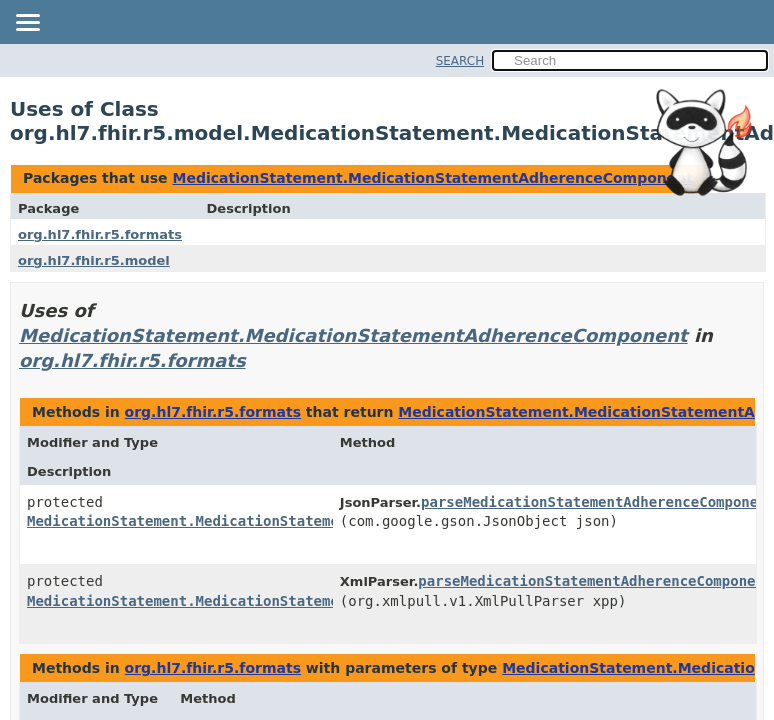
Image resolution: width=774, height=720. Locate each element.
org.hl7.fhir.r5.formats (100, 234)
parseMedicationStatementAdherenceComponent (595, 581)
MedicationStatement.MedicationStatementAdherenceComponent (432, 178)
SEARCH (460, 61)
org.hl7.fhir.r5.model (94, 260)
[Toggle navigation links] (27, 24)
